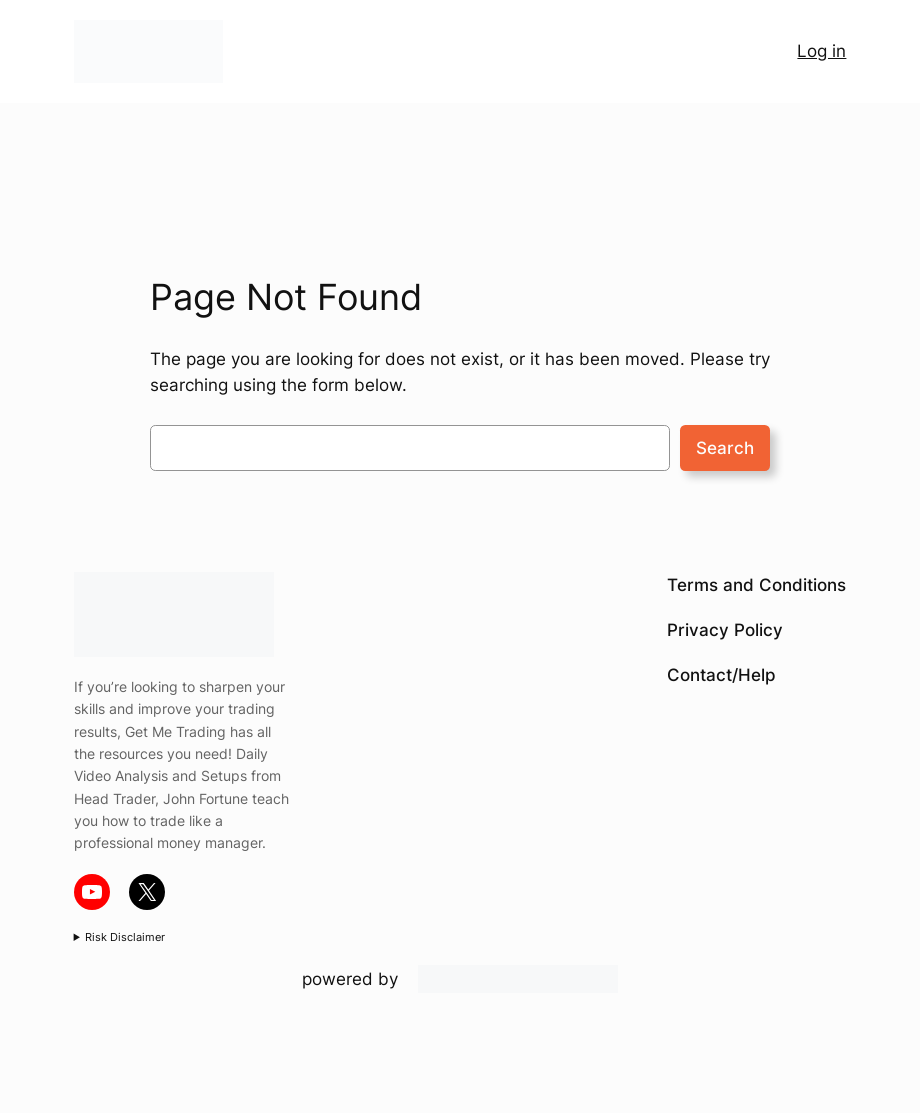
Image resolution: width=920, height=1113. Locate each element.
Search (725, 448)
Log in (821, 51)
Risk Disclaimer (125, 937)
